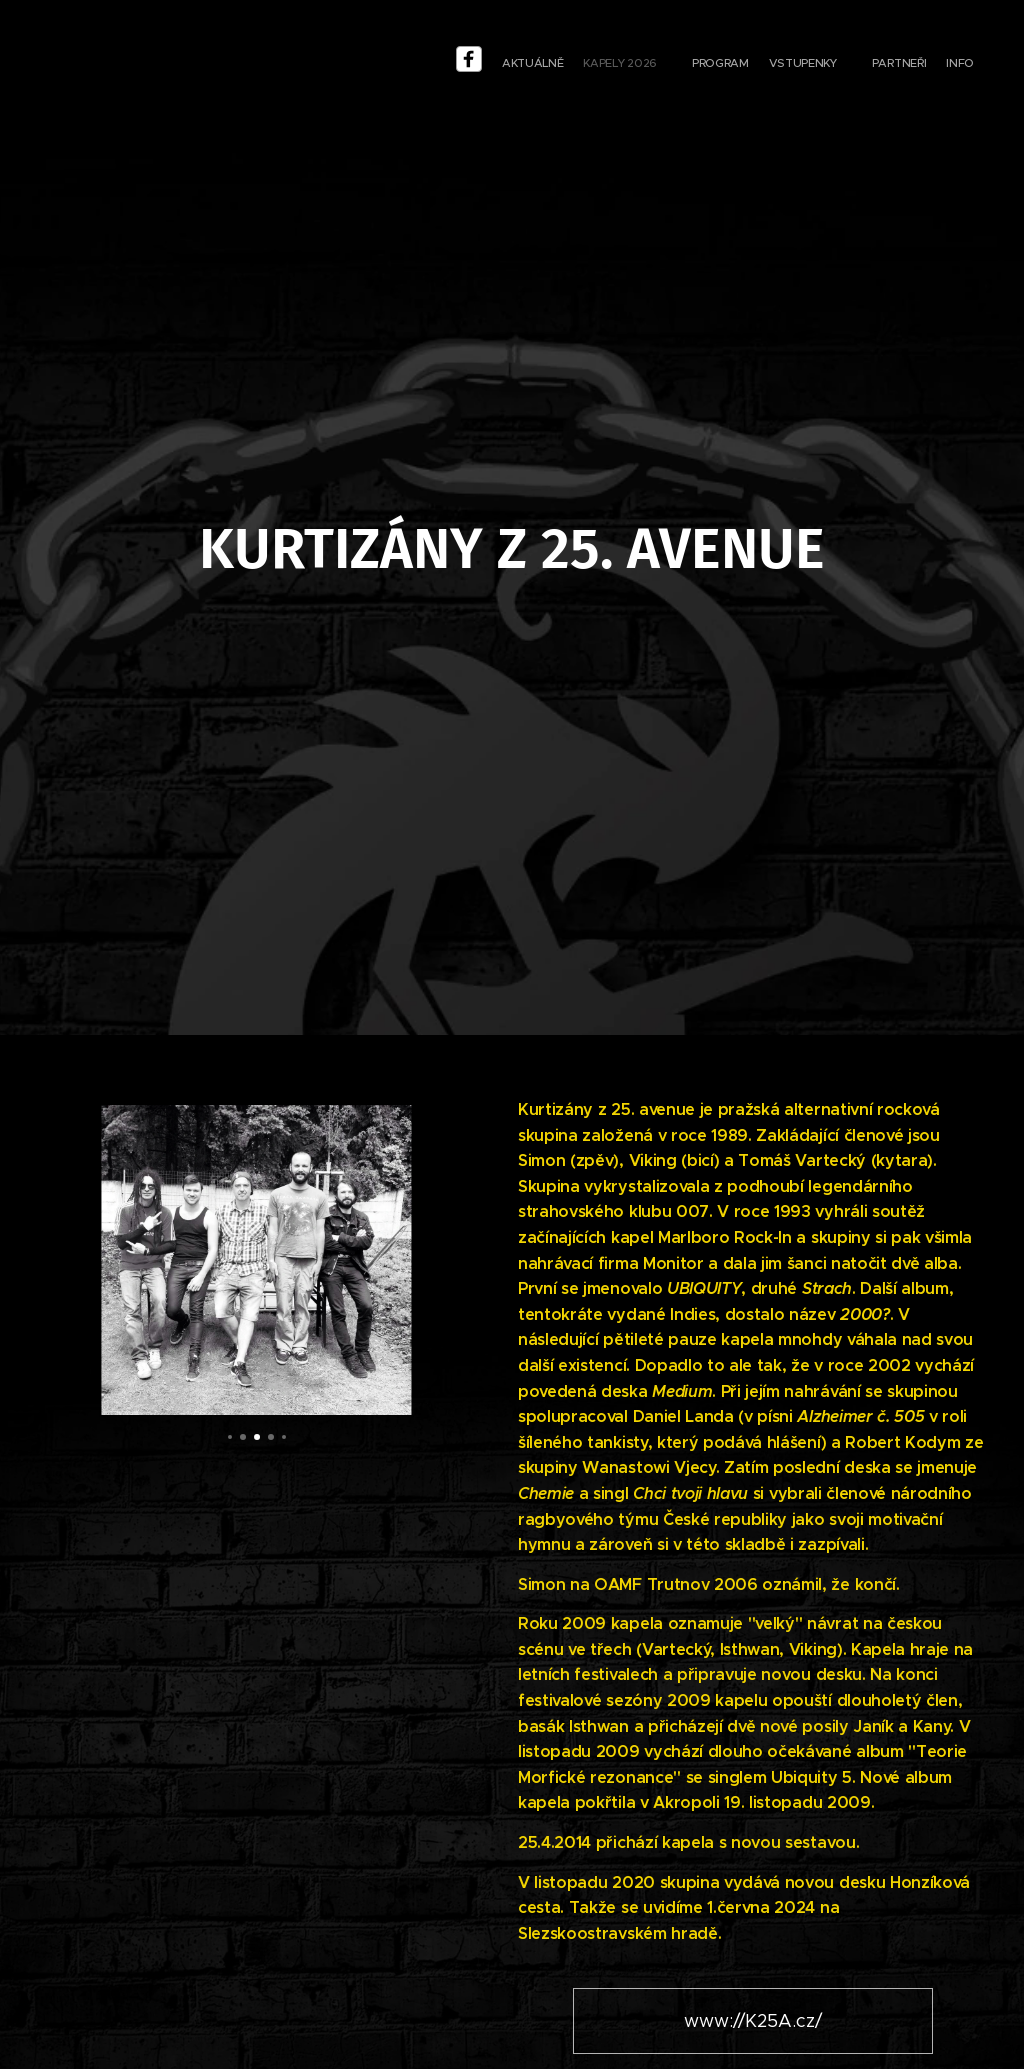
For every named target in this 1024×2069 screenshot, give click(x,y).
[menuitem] (844, 65)
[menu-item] (813, 65)
